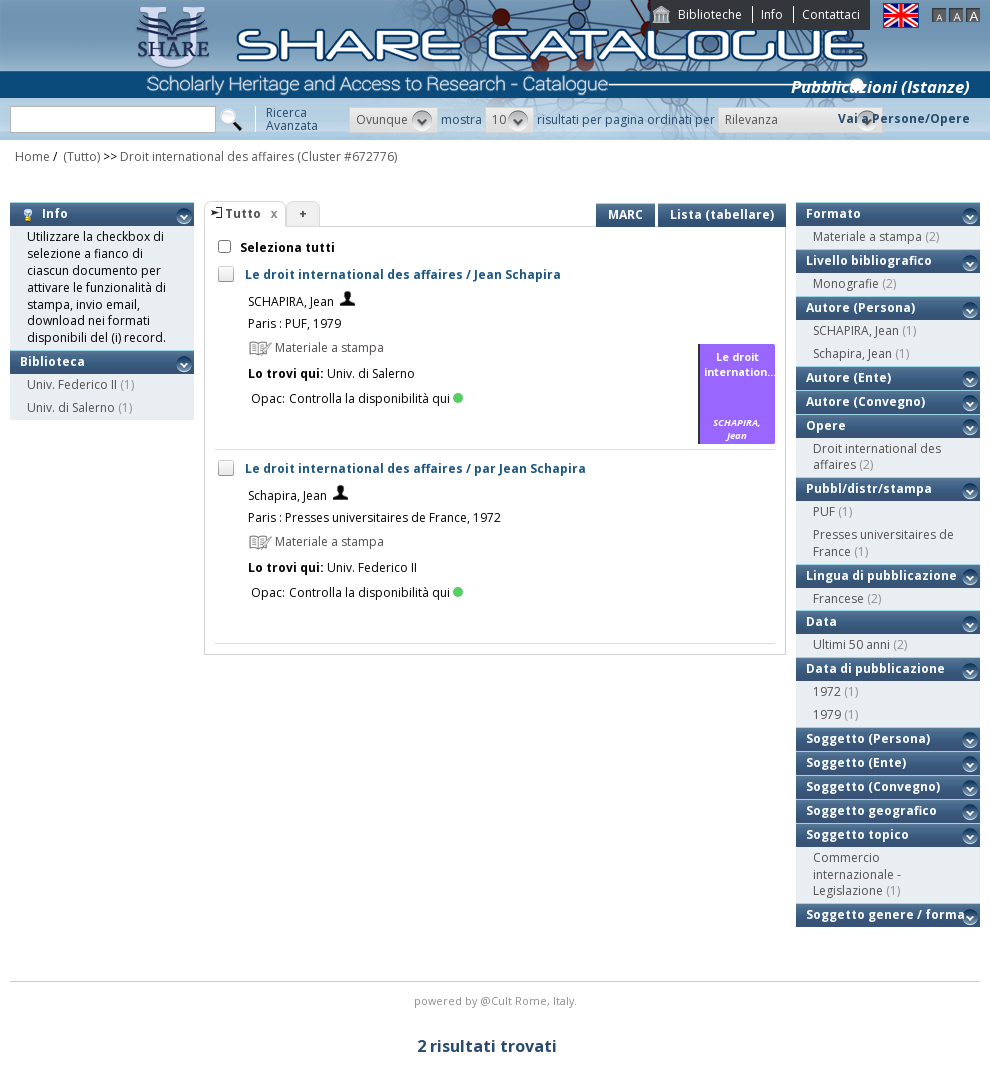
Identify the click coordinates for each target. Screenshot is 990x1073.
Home (32, 156)
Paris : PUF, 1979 (294, 323)
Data (821, 621)
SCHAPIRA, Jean (291, 301)
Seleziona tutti (286, 247)
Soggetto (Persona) (868, 738)
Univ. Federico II (72, 384)
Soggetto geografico (871, 810)
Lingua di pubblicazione (881, 575)
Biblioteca (52, 361)
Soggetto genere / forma (885, 914)
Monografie (846, 283)
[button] (393, 120)
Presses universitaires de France (883, 543)
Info (772, 14)
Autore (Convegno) (865, 401)
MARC (625, 214)
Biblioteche (710, 14)
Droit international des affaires (207, 156)
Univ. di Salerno (71, 407)
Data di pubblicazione (875, 668)
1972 (827, 691)
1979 (827, 714)
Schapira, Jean (287, 495)
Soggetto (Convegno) (873, 786)
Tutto (243, 213)
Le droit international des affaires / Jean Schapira (403, 274)
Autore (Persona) (860, 307)
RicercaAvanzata (292, 119)
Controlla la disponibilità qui (376, 398)
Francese (838, 598)
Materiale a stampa (867, 236)
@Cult (497, 1000)
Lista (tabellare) (722, 214)
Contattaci (831, 14)
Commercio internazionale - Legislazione (857, 874)
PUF (824, 511)
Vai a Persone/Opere (904, 118)
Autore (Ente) (848, 377)
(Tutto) (80, 156)
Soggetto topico (857, 834)
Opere (826, 425)
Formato (833, 213)
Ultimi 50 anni (851, 644)
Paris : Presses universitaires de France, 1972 (374, 517)
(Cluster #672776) (347, 156)
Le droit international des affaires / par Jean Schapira (415, 468)
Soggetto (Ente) (856, 762)
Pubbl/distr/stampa (869, 488)
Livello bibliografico (869, 260)
